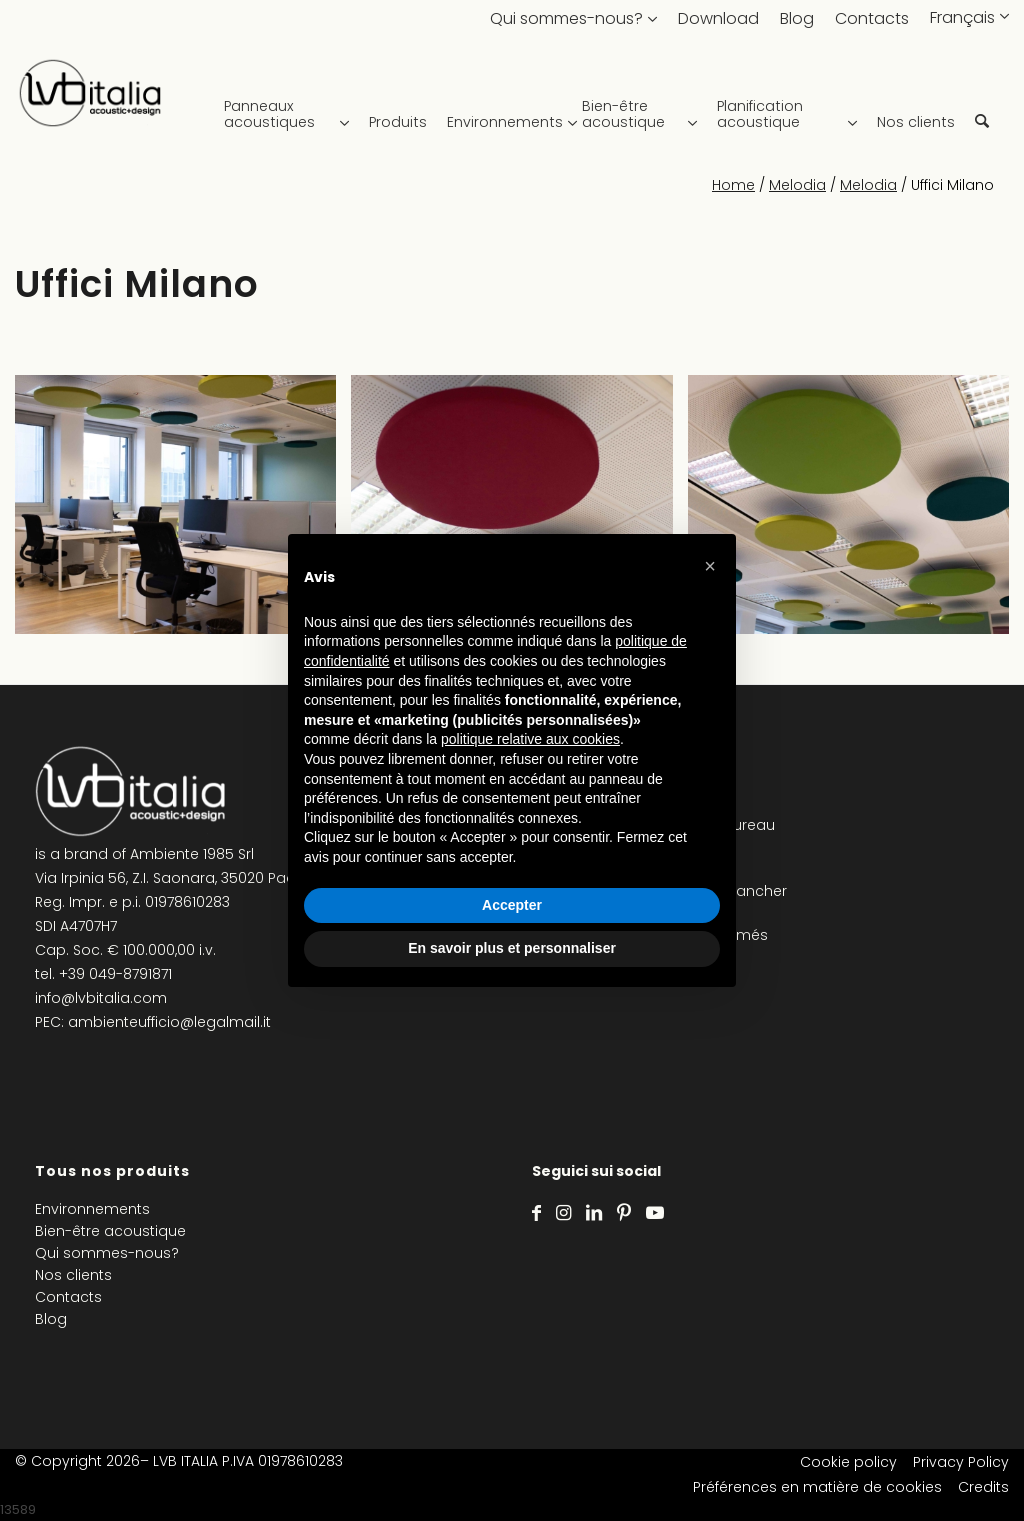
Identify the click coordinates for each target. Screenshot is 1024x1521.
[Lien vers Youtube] (655, 1213)
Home (733, 185)
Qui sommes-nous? (566, 18)
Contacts (872, 18)
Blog (797, 18)
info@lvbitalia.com (101, 998)
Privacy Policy (961, 1462)
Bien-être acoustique (110, 1231)
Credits (983, 1487)
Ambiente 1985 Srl (192, 854)
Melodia (797, 185)
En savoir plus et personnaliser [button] (512, 948)
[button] (710, 566)
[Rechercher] (982, 100)
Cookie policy (848, 1462)
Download (718, 18)
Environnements (92, 1209)
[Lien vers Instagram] (563, 1213)
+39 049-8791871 (115, 974)
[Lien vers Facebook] (536, 1213)
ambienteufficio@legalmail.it (169, 1022)
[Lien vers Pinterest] (624, 1213)
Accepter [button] (512, 905)
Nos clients (73, 1275)
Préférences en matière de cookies (817, 1487)
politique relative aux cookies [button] (530, 739)
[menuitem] (291, 100)
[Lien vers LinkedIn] (594, 1213)
